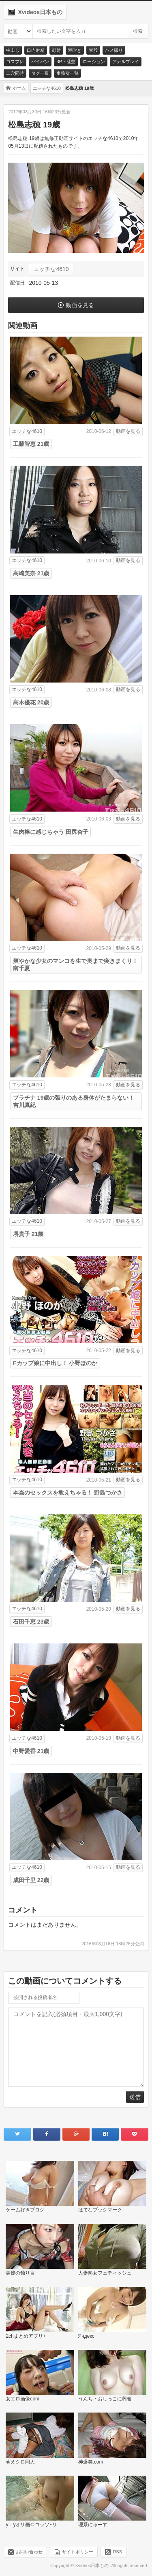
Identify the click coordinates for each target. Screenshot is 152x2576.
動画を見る (80, 305)
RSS (117, 2551)
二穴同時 (15, 73)
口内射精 (36, 50)
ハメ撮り (114, 50)
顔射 (56, 50)
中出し (12, 50)
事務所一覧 (67, 73)
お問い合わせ (29, 2551)
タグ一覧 (40, 73)
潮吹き (74, 50)
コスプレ (15, 61)
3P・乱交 (65, 61)
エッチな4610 (51, 269)
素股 (93, 50)
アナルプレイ (125, 61)
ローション (94, 61)
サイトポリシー (77, 2551)
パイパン (40, 61)
